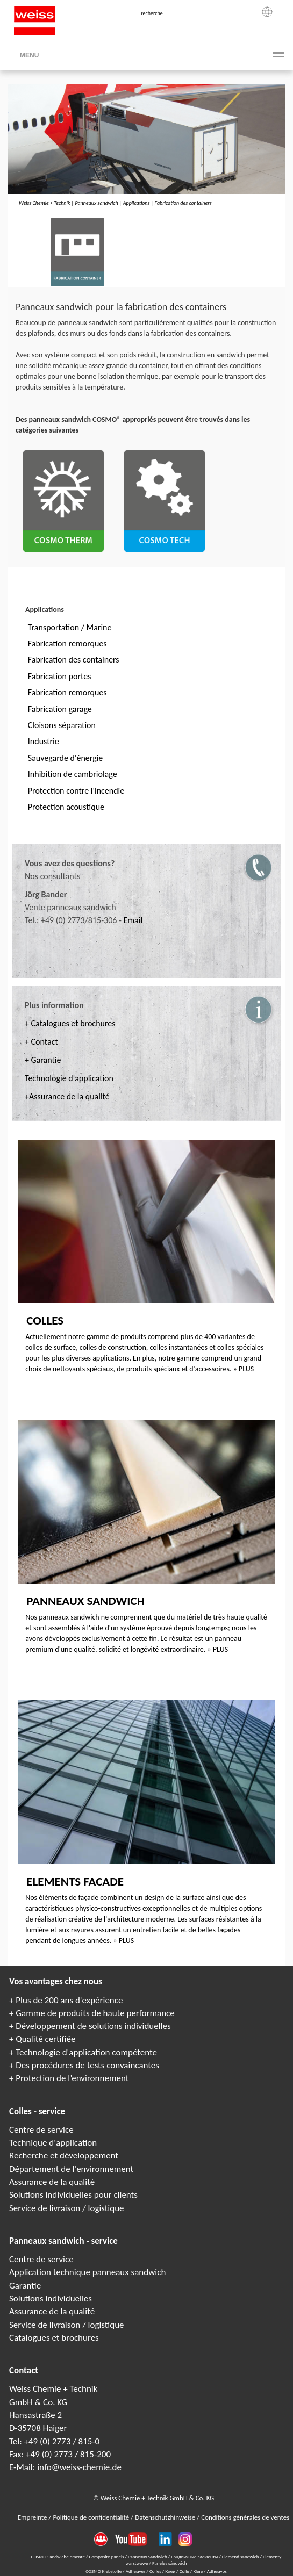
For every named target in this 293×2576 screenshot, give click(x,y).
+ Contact (41, 1042)
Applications (136, 202)
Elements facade (75, 1881)
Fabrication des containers (183, 202)
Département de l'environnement (71, 2169)
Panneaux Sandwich (148, 2556)
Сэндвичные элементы (195, 2556)
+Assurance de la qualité (67, 1096)
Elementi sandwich (241, 2556)
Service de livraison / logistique (66, 2208)
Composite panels (107, 2556)
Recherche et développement (63, 2155)
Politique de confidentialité (92, 2517)
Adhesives (136, 2571)
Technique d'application (53, 2142)
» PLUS (243, 1368)
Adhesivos (217, 2571)
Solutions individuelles (50, 2298)
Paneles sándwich (169, 2563)
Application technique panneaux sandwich (87, 2272)
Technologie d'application (69, 1078)
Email (132, 920)
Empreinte (33, 2517)
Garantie (25, 2285)
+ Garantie (43, 1060)
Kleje (198, 2571)
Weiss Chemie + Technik (44, 202)
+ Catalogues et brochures (70, 1023)
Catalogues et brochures (54, 2337)
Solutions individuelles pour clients (73, 2194)
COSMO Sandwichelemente (58, 2556)
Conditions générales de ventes (245, 2517)
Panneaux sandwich (96, 202)
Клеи (170, 2571)
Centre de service (41, 2129)
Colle (185, 2571)
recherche (152, 13)
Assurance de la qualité (52, 2182)
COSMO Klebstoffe (104, 2571)
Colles (44, 1320)
